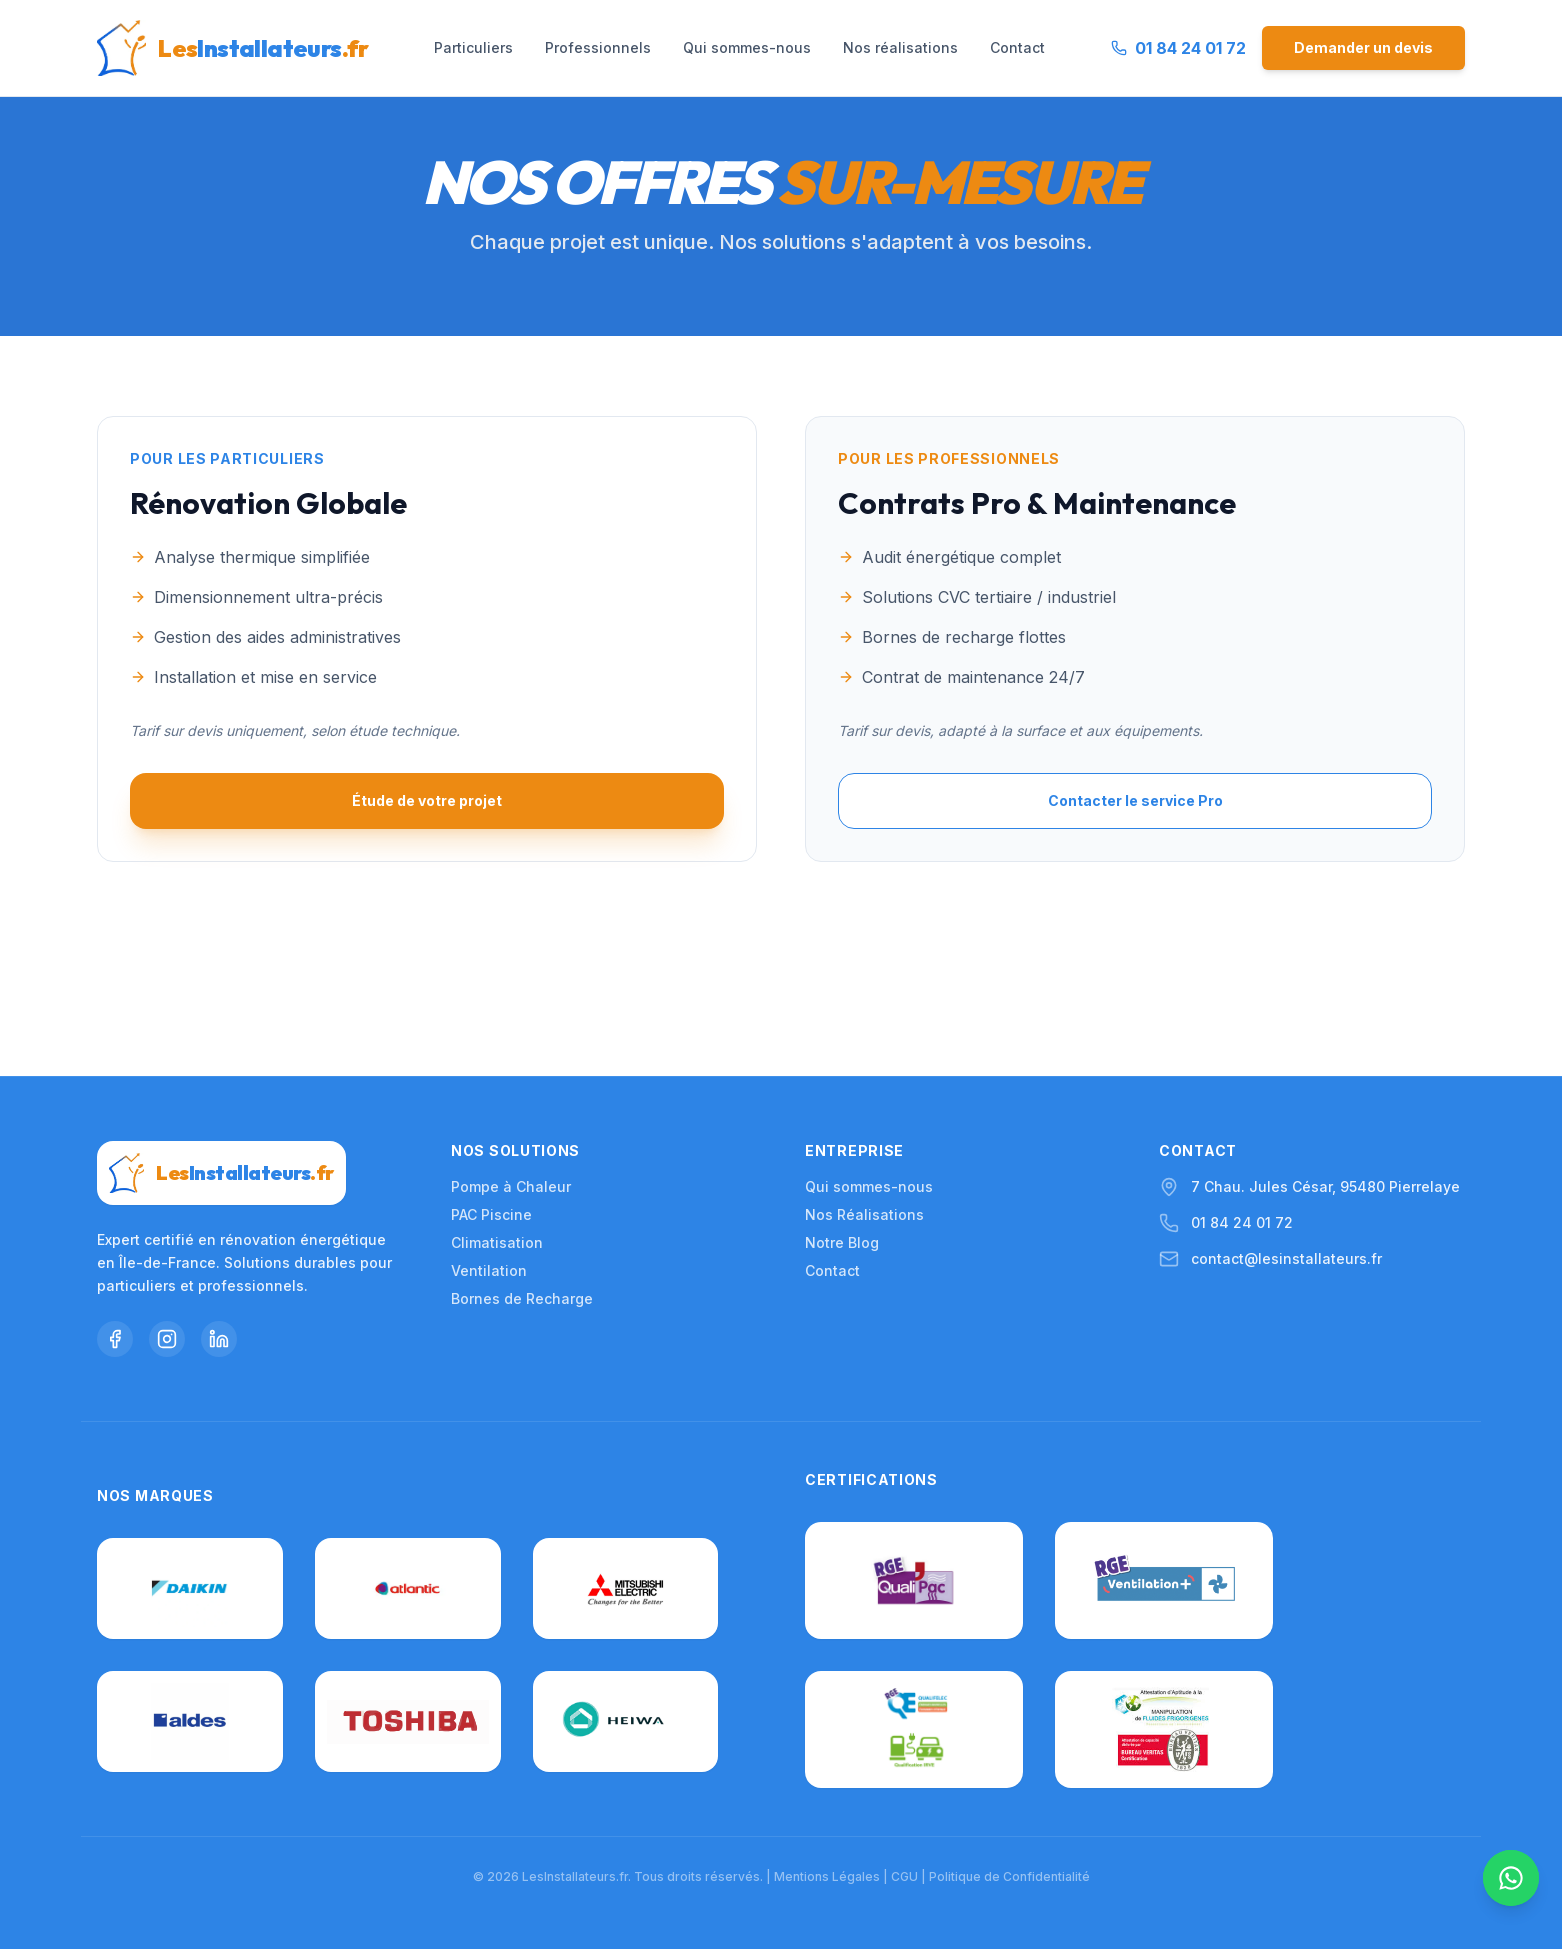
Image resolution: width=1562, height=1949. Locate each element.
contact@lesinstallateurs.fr (1286, 1124)
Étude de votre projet (427, 800)
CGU (904, 1876)
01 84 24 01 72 (1242, 1088)
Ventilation (489, 1136)
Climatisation (497, 1108)
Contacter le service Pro (1135, 800)
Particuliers (473, 47)
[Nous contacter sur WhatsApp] (1510, 1889)
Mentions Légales (827, 1876)
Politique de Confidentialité (1009, 1876)
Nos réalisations (900, 47)
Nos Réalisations (864, 1080)
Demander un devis (1363, 47)
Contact (1017, 47)
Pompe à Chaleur (511, 1052)
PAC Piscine (491, 1080)
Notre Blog (842, 1108)
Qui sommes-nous (747, 47)
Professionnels (598, 47)
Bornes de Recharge (522, 1164)
